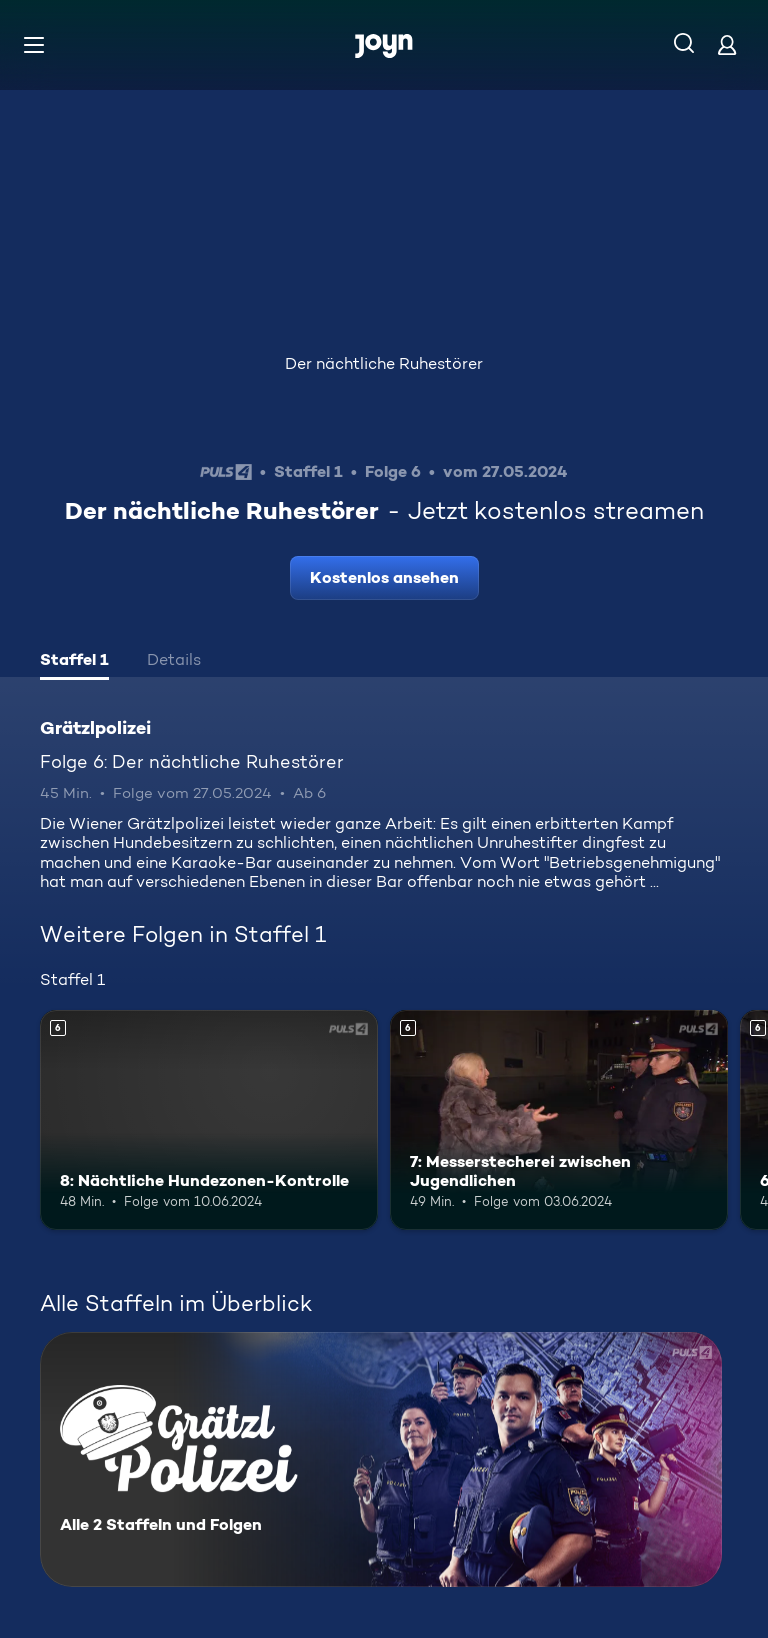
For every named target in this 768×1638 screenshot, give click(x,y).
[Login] (727, 44)
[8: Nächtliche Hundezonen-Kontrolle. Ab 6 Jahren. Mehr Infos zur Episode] (209, 1120)
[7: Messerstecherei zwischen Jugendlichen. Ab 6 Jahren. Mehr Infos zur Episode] (559, 1120)
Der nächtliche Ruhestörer (384, 363)
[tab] (74, 662)
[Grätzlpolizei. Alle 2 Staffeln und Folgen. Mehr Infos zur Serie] (381, 1459)
